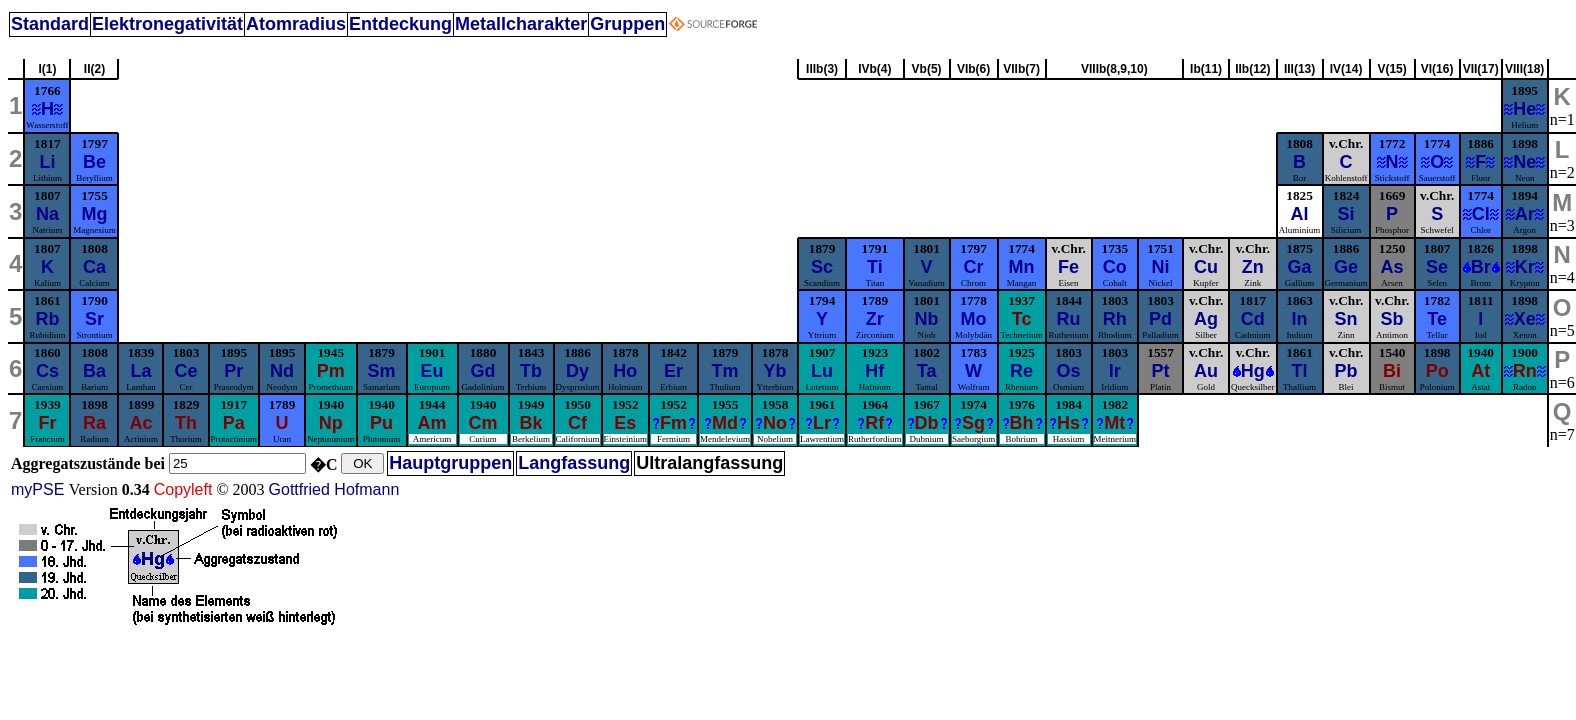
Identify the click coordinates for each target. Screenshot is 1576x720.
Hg (1253, 371)
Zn (1253, 267)
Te (1437, 319)
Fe (1068, 267)
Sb (1392, 319)
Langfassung (574, 463)
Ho (625, 371)
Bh (1022, 423)
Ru (1069, 319)
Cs (47, 371)
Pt (1161, 371)
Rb (47, 319)
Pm (331, 371)
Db (927, 423)
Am (432, 423)
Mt (1114, 423)
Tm (725, 371)
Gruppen (627, 24)
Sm (382, 371)
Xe (1525, 319)
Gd (483, 371)
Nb (927, 319)
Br (1481, 267)
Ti (875, 267)
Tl (1300, 371)
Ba (94, 371)
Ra (94, 423)
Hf (874, 371)
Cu (1206, 267)
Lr (822, 423)
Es (625, 423)
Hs (1068, 423)
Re (1021, 371)
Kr (1525, 267)
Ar (1525, 214)
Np (331, 423)
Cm (483, 423)
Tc (1022, 319)
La (140, 371)
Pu (381, 423)
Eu (432, 371)
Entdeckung (400, 24)
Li (47, 162)
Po (1437, 371)
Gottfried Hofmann (334, 489)
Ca (94, 267)
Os (1069, 371)
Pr (233, 371)
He (1524, 109)
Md (725, 423)
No (775, 423)
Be (94, 162)
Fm (673, 423)
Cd (1253, 319)
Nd (282, 371)
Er (673, 371)
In (1300, 319)
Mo (974, 319)
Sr (94, 319)
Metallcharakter (521, 24)
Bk (531, 423)
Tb (531, 371)
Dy (577, 371)
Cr (974, 267)
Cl (1481, 214)
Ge (1346, 267)
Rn (1525, 371)
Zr (875, 319)
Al (1300, 214)
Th (186, 423)
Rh (1115, 319)
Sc (822, 267)
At (1480, 371)
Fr (47, 423)
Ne (1524, 162)
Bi (1392, 371)
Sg (973, 423)
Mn (1022, 267)
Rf (874, 423)
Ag (1206, 319)
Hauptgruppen (450, 463)
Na (47, 214)
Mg (94, 214)
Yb (775, 371)
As (1392, 267)
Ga (1300, 267)
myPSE (40, 489)
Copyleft (183, 489)
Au (1206, 371)
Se (1437, 267)
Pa (234, 423)
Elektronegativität (167, 24)
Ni (1161, 267)
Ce (185, 371)
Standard (50, 24)
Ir (1115, 371)
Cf (577, 423)
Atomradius (296, 24)
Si (1346, 214)
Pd (1160, 319)
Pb (1346, 371)
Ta (927, 371)
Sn (1346, 319)
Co (1115, 267)
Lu (822, 371)
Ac (140, 423)
